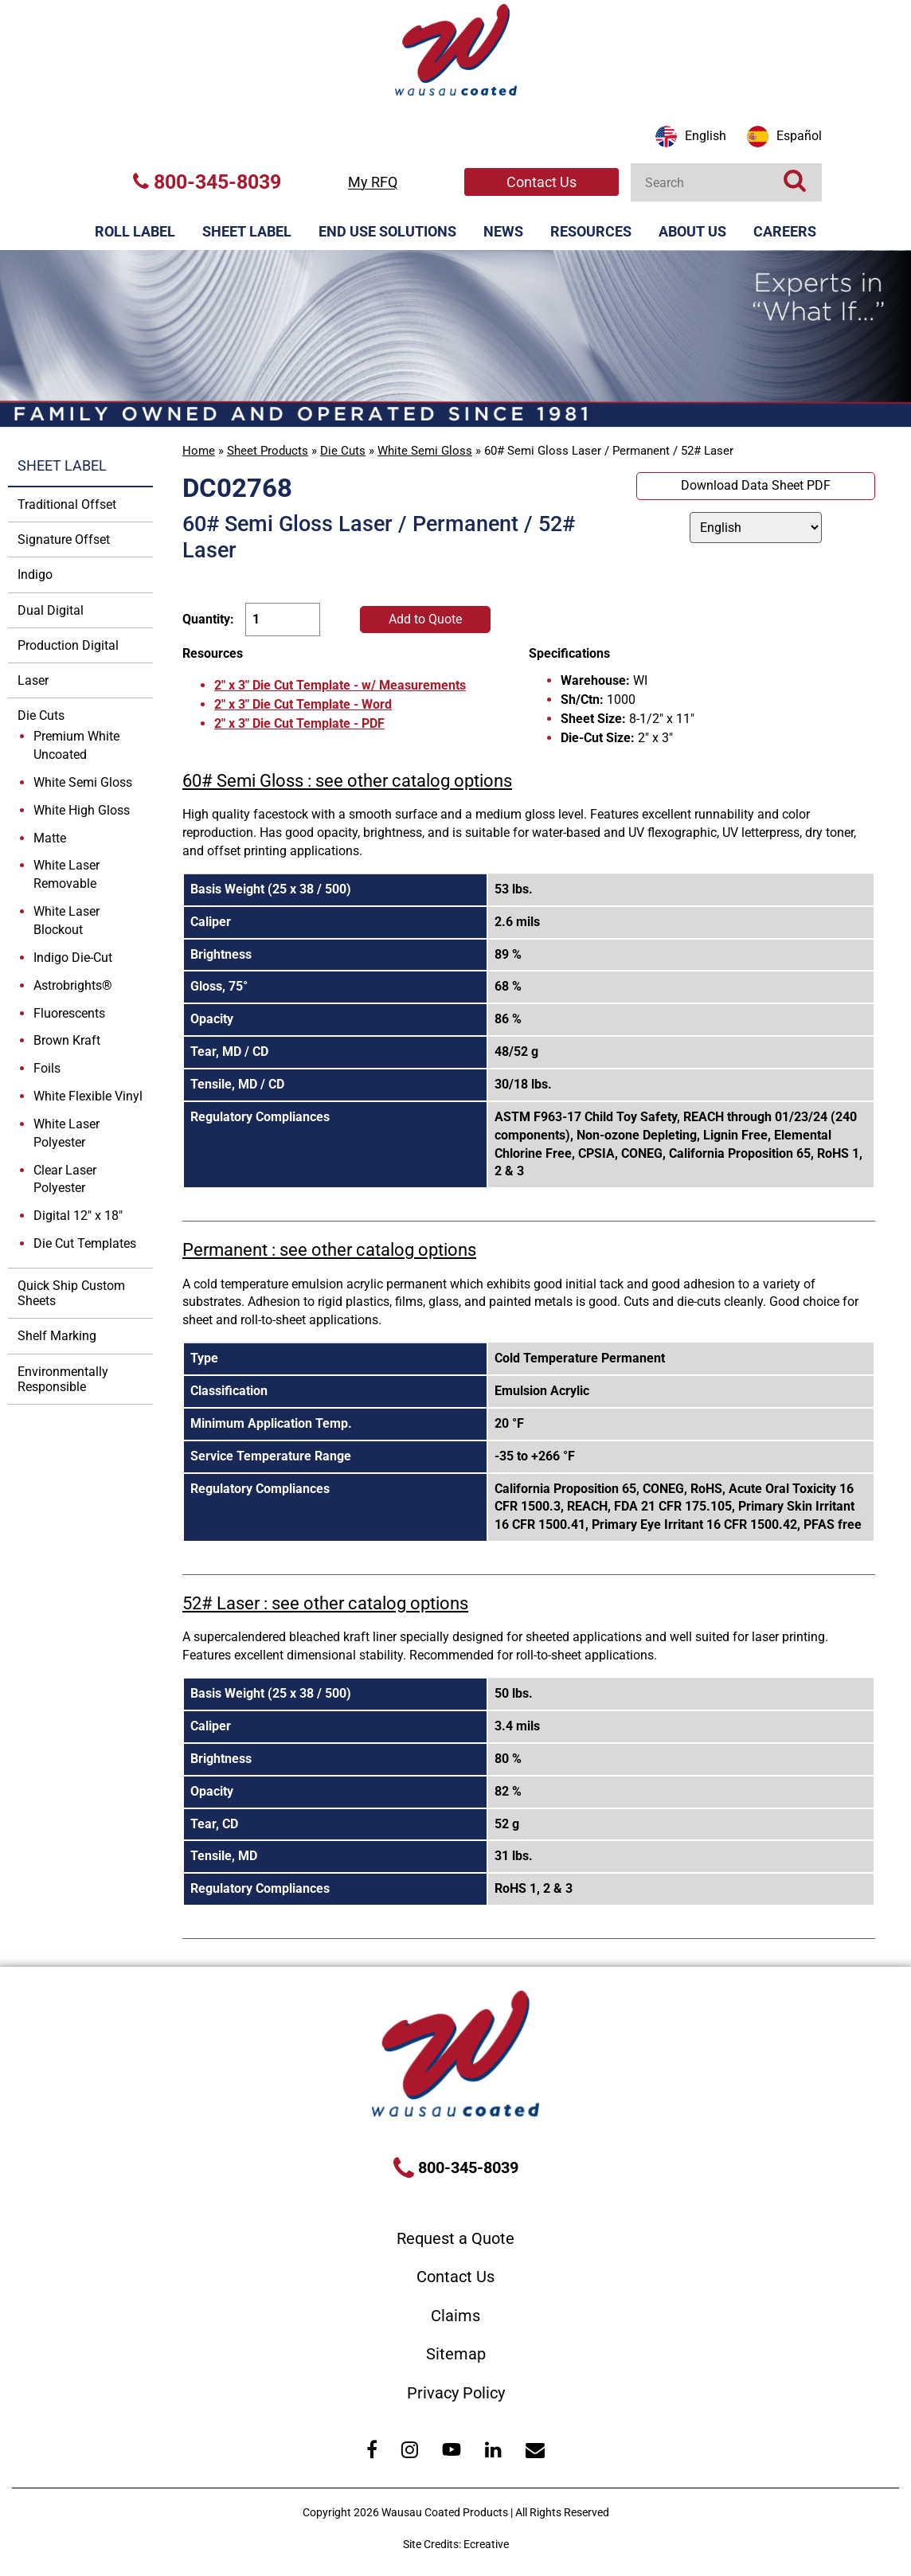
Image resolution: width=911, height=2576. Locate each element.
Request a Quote (455, 2238)
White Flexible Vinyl (88, 1096)
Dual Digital (51, 610)
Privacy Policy (456, 2392)
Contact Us (541, 182)
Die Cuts (343, 451)
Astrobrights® (72, 985)
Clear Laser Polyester (64, 1179)
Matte (49, 838)
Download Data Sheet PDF (756, 485)
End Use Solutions (387, 231)
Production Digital (68, 645)
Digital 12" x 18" (78, 1215)
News (503, 231)
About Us (692, 231)
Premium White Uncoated (76, 745)
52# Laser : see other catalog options (325, 1603)
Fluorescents (69, 1013)
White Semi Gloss (424, 451)
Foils (47, 1068)
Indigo (35, 574)
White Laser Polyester (66, 1133)
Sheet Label (246, 231)
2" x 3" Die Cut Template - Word (303, 704)
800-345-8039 (207, 181)
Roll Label (135, 231)
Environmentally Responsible (63, 1379)
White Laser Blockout (66, 920)
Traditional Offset (67, 504)
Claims (455, 2315)
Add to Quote (425, 619)
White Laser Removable (66, 874)
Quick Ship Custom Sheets (71, 1293)
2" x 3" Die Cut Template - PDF (299, 723)
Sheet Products (267, 451)
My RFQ (372, 182)
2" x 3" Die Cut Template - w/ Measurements (340, 685)
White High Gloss (81, 810)
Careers (784, 231)
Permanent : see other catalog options (329, 1250)
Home (198, 451)
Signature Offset (64, 539)
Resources (590, 231)
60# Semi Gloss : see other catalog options (347, 781)
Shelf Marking (57, 1335)
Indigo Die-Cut (72, 957)
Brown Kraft (66, 1040)
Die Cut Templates (84, 1243)
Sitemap (456, 2353)
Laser (33, 680)
